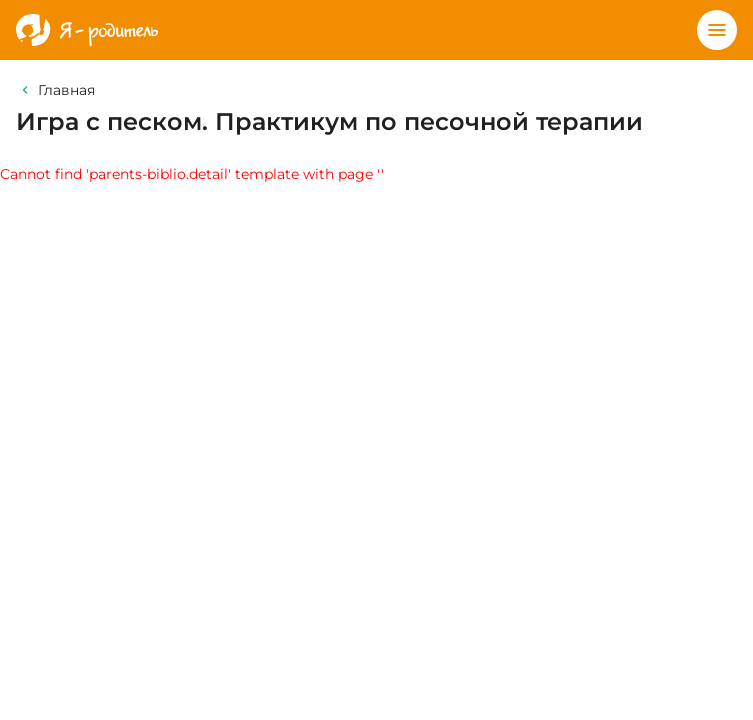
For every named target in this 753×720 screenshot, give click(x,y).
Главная (66, 90)
